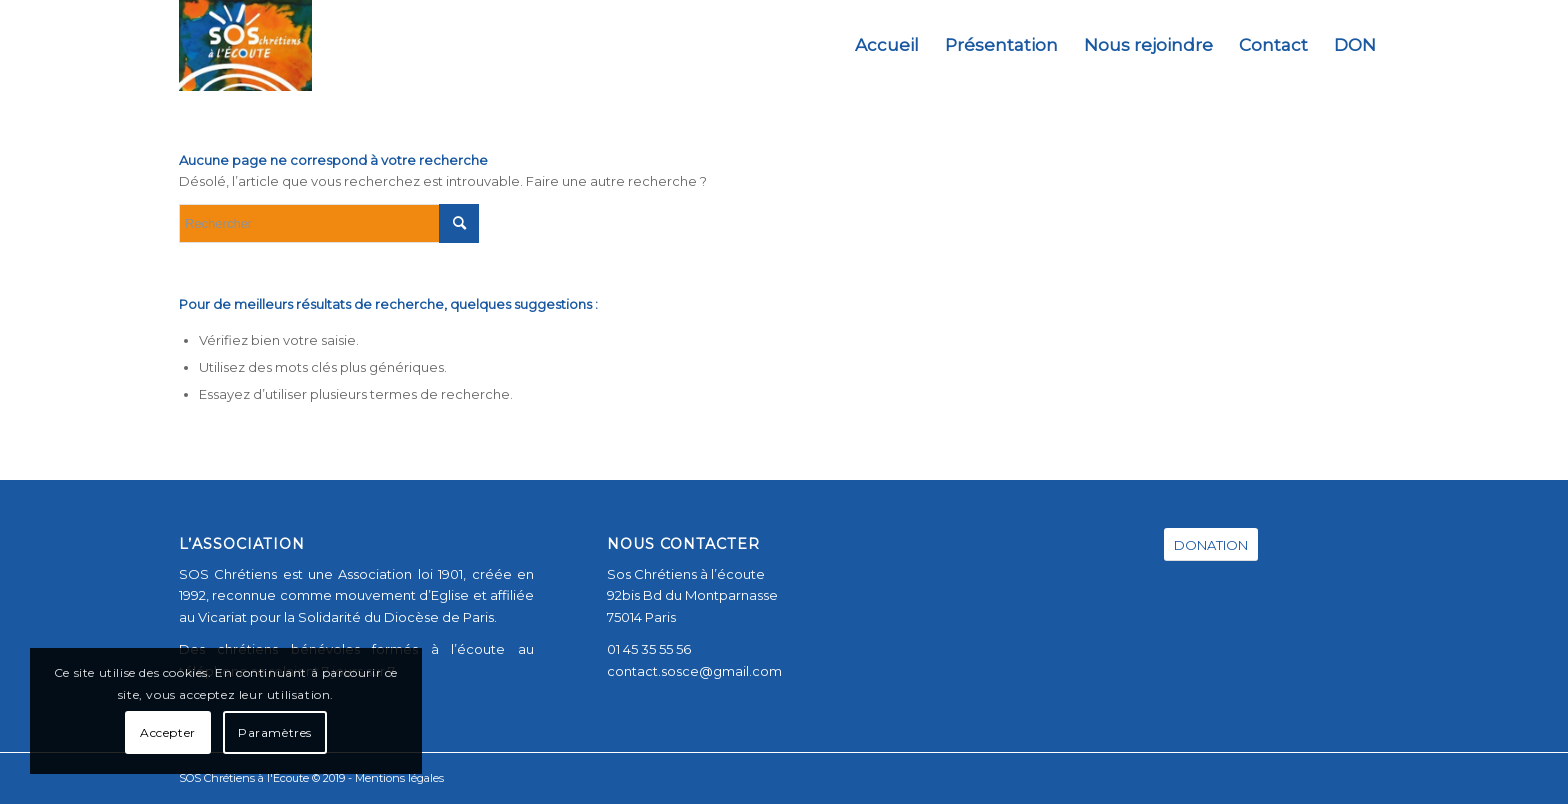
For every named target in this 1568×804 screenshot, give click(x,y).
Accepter (168, 732)
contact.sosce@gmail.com (694, 671)
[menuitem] (887, 45)
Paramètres (275, 732)
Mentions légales (399, 778)
